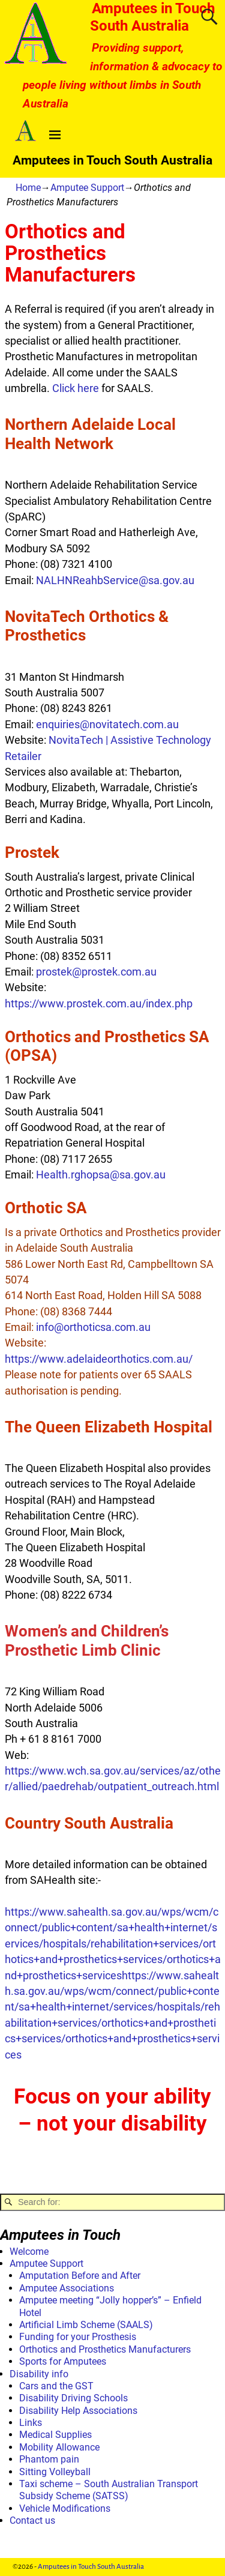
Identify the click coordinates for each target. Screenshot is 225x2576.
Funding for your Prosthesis (77, 2336)
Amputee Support (87, 187)
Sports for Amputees (62, 2361)
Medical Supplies (55, 2434)
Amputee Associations (66, 2288)
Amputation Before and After (79, 2275)
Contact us (32, 2520)
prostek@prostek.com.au (96, 972)
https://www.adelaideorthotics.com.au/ (99, 1359)
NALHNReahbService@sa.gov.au (115, 581)
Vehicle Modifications (64, 2508)
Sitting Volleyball (55, 2472)
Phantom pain (49, 2459)
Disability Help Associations (78, 2410)
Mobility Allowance (59, 2447)
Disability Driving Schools (73, 2398)
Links (30, 2422)
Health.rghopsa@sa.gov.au (100, 1175)
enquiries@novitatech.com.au (107, 725)
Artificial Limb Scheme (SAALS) (86, 2324)
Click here (75, 388)
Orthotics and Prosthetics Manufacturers (105, 2349)
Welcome (29, 2251)
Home (28, 187)
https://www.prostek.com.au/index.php (99, 1004)
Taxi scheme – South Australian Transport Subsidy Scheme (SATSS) (108, 2490)
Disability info (39, 2374)
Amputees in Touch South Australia (152, 17)
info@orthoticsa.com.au (93, 1327)
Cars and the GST (56, 2386)
